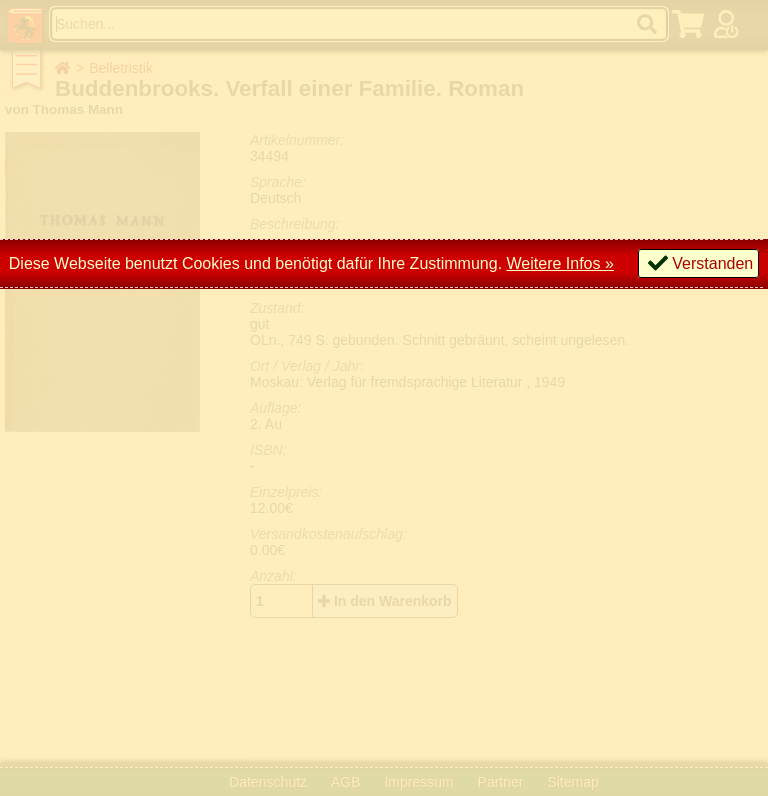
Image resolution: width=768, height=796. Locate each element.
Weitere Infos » (560, 263)
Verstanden (712, 263)
